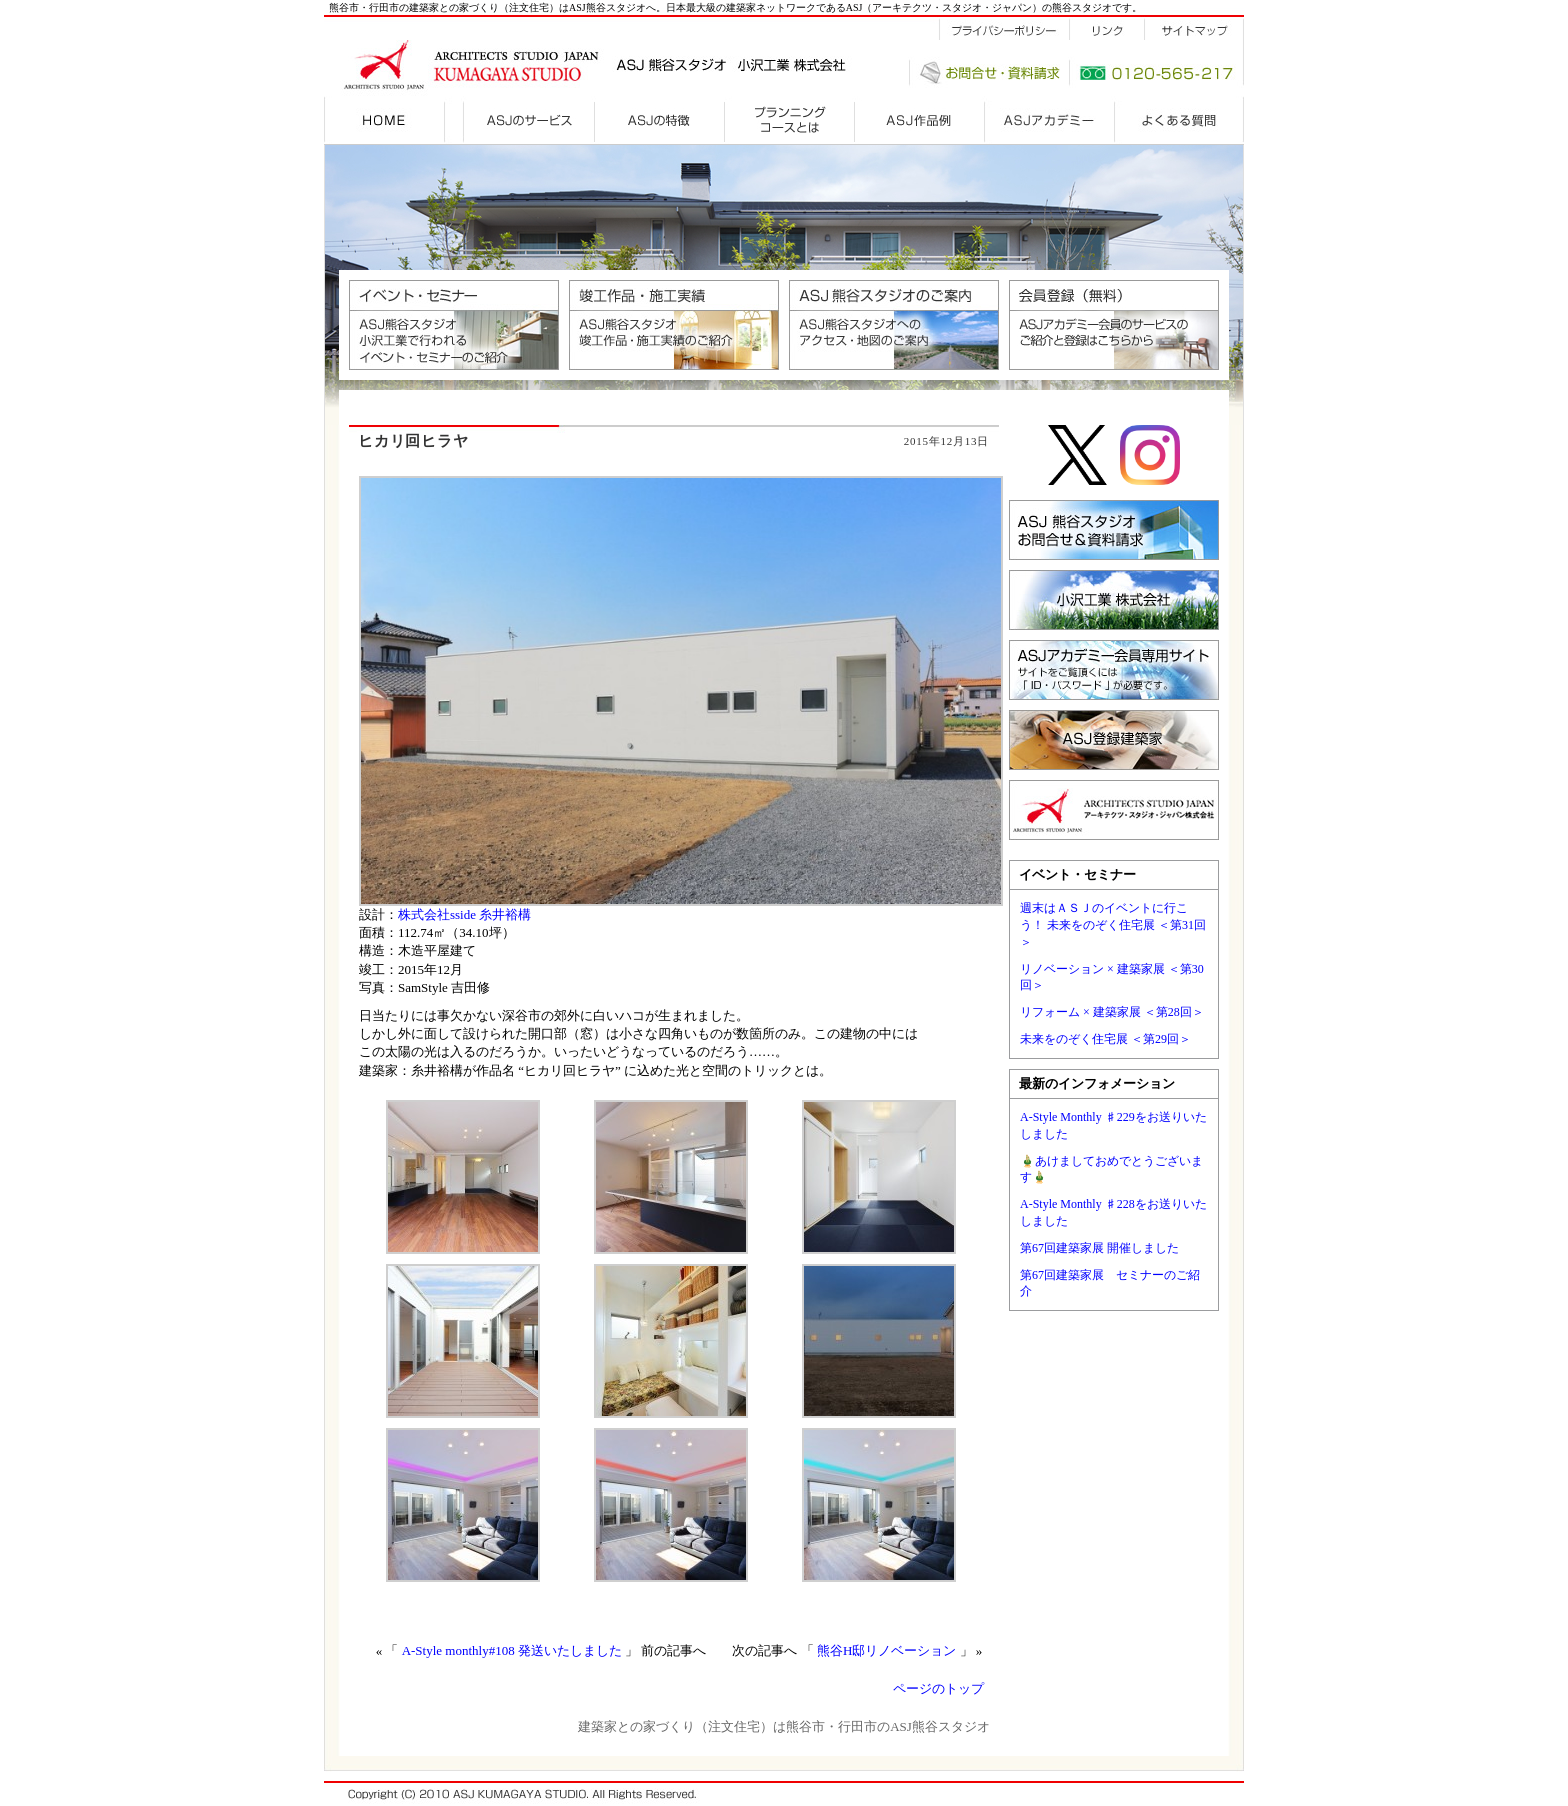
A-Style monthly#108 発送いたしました (512, 1650)
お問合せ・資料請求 (989, 72)
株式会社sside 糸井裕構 (464, 914)
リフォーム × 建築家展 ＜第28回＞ (1112, 1012)
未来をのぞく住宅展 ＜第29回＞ (1105, 1039)
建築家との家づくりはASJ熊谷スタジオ (534, 62)
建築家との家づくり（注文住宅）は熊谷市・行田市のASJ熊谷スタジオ (784, 1726)
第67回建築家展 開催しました (1099, 1248)
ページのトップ (938, 1688)
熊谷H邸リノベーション (886, 1650)
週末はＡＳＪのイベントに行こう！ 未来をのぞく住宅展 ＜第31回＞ (1113, 925)
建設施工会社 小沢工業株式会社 (791, 65)
